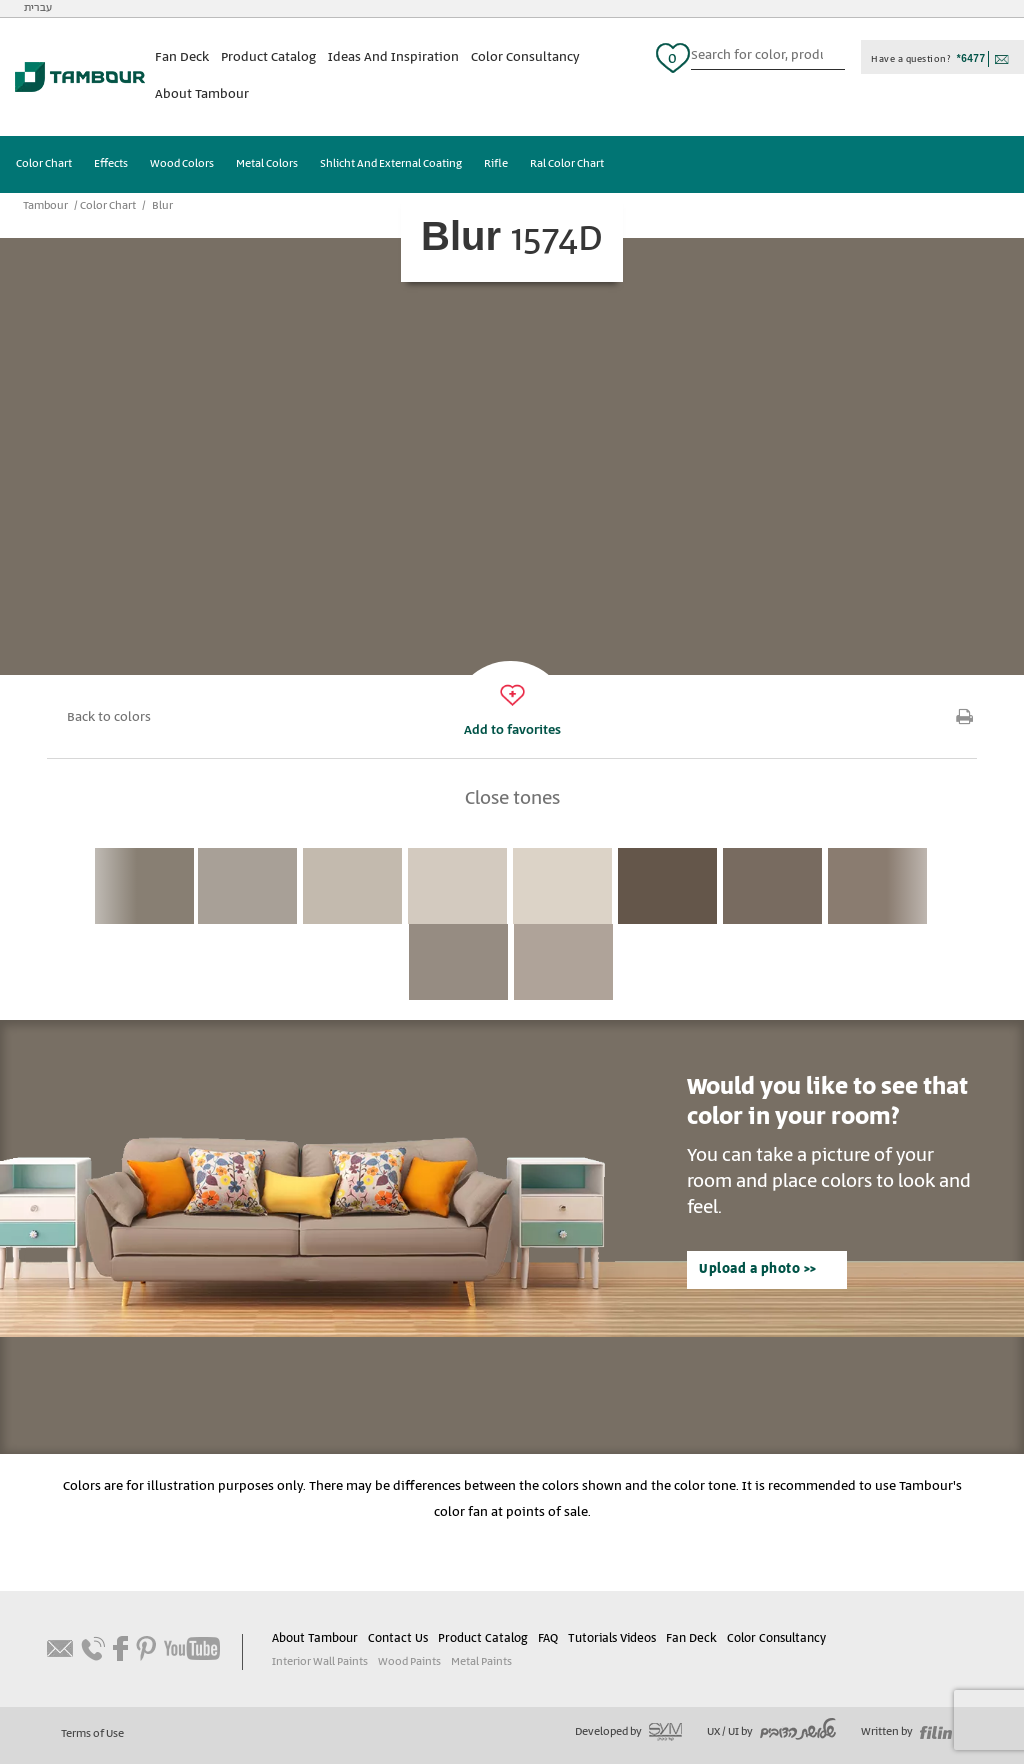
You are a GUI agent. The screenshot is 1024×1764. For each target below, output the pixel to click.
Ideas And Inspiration (393, 57)
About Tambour (202, 94)
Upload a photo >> (758, 1269)
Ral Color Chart (567, 164)
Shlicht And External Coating (391, 164)
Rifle (496, 164)
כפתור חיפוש (837, 58)
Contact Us (398, 1638)
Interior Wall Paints (320, 1662)
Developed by (628, 1732)
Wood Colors (182, 164)
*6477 (971, 58)
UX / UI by (771, 1732)
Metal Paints (481, 1662)
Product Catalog (268, 57)
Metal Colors (267, 164)
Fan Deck (182, 57)
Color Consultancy (525, 57)
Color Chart (44, 164)
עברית (38, 8)
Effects (111, 164)
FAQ (548, 1638)
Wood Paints (409, 1662)
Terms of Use (92, 1734)
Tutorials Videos (612, 1638)
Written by (906, 1732)
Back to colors (109, 717)
